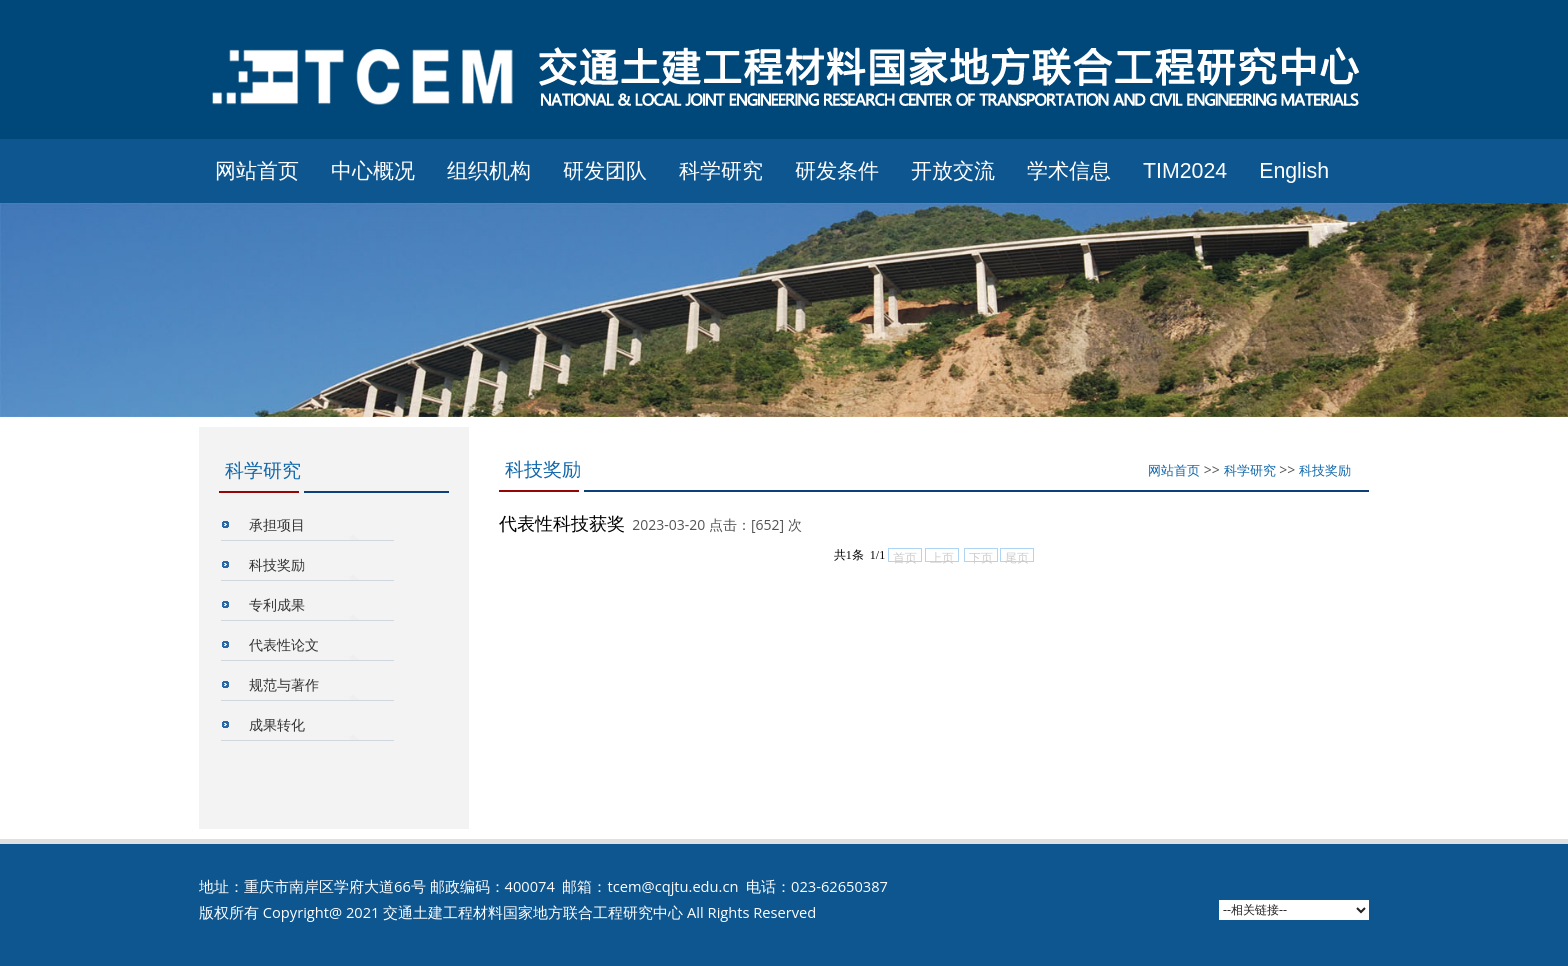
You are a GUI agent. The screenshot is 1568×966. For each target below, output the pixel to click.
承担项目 (277, 524)
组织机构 (489, 171)
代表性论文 (284, 644)
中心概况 (373, 171)
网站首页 (257, 171)
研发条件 (837, 171)
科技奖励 (277, 564)
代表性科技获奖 (562, 523)
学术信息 (1069, 171)
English (1294, 171)
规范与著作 (284, 684)
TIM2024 (1185, 171)
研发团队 (605, 171)
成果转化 (277, 724)
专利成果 (277, 604)
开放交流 (953, 171)
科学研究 (721, 171)
